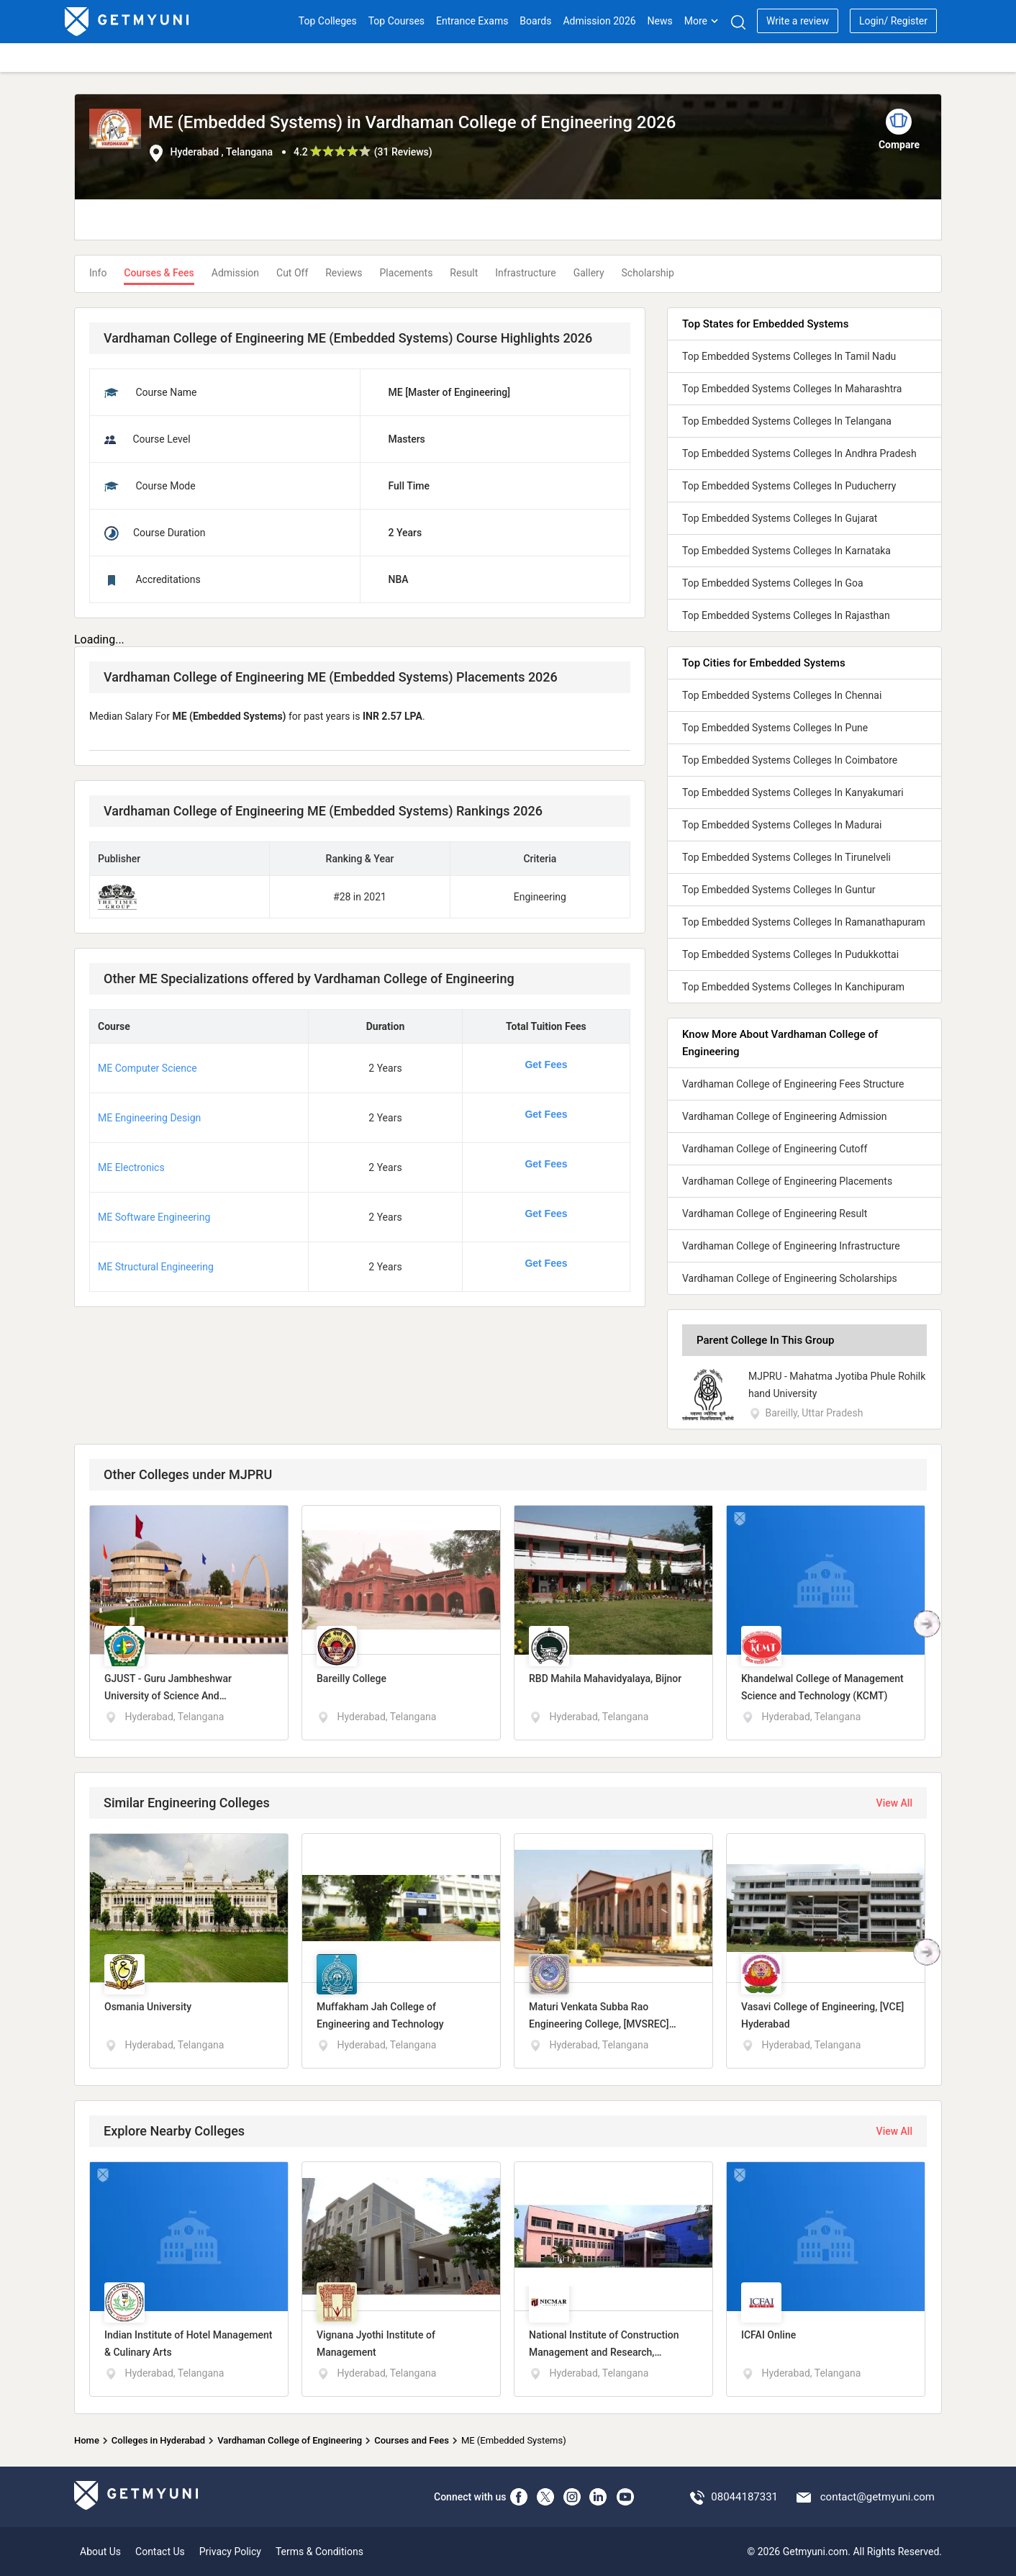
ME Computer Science (147, 1068)
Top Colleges (328, 21)
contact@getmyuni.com (877, 2496)
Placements (406, 273)
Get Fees (546, 1064)
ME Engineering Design (149, 1118)
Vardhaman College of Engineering (289, 2440)
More (701, 21)
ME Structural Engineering (156, 1267)
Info (97, 273)
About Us (100, 2551)
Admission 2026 (599, 21)
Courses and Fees (411, 2440)
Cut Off (292, 273)
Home (86, 2440)
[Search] (737, 22)
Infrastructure (525, 273)
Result (464, 273)
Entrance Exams (472, 21)
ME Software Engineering (154, 1217)
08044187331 (744, 2496)
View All (894, 1803)
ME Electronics (131, 1167)
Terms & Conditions (319, 2551)
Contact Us (160, 2551)
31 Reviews (403, 152)
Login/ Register (893, 21)
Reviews (343, 273)
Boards (535, 21)
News (660, 21)
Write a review (797, 21)
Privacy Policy (230, 2551)
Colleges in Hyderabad (158, 2440)
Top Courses (396, 21)
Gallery (588, 273)
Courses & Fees (159, 273)
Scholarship (648, 273)
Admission (235, 273)
